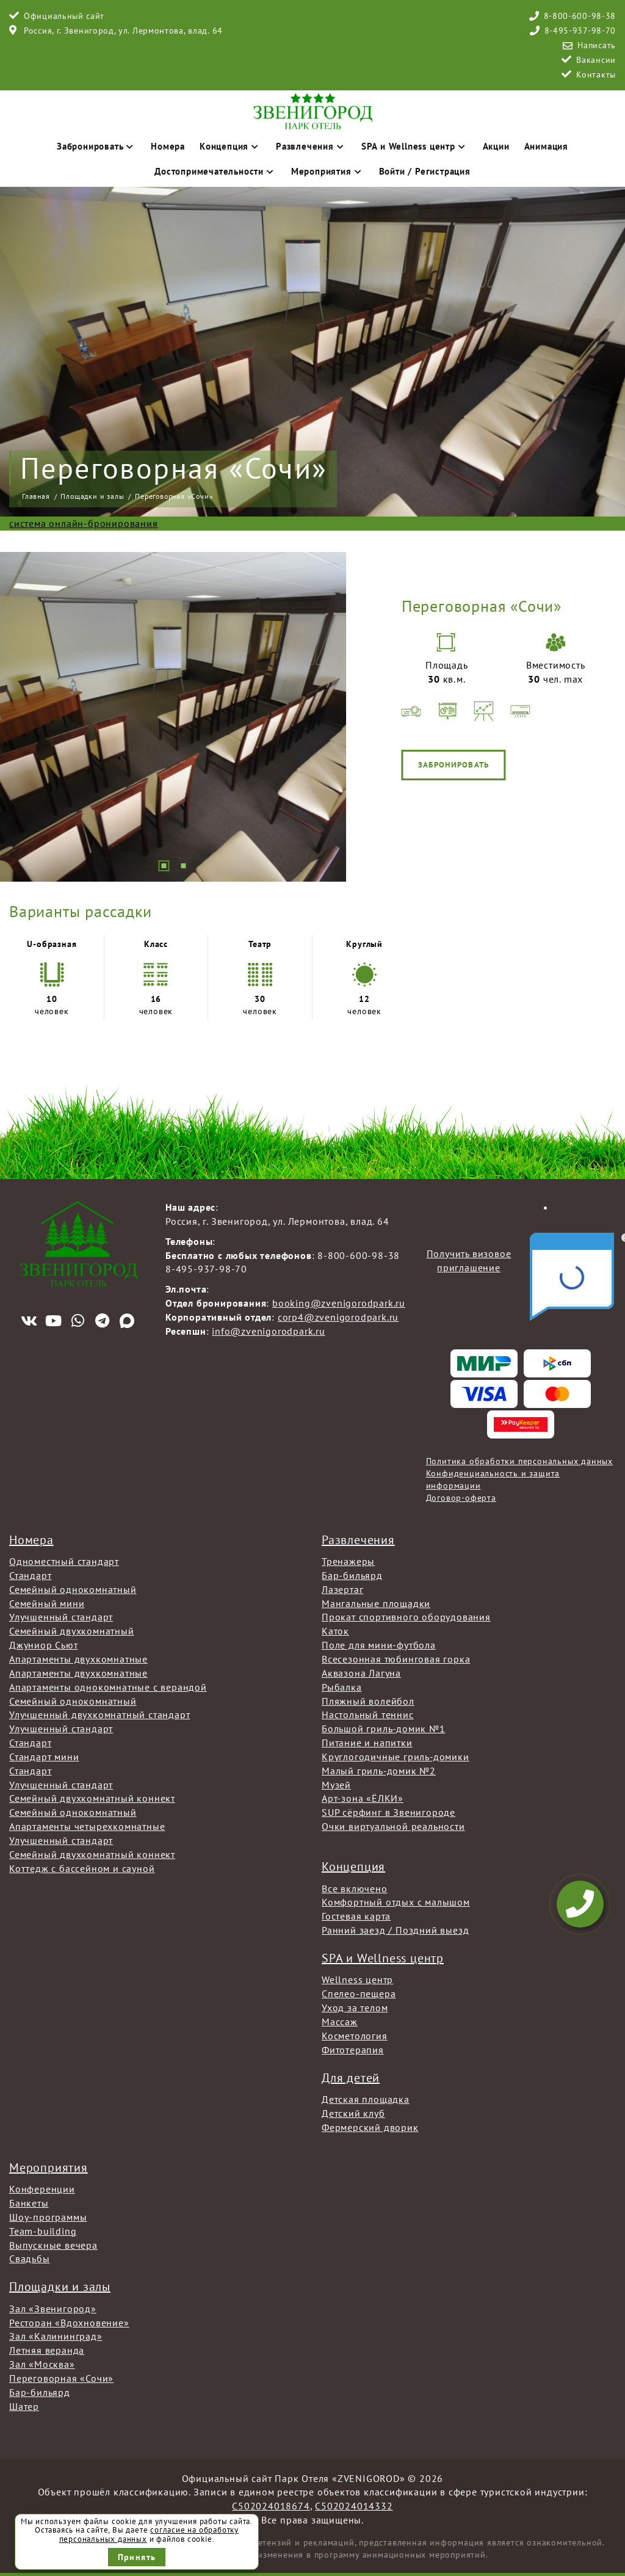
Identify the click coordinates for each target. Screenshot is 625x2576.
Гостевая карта (356, 1916)
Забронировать (96, 146)
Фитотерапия (353, 2050)
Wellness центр (357, 1979)
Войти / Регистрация (425, 171)
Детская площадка (366, 2099)
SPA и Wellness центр (414, 146)
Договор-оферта (461, 1497)
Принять (137, 2557)
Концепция (230, 146)
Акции (496, 146)
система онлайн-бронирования (83, 523)
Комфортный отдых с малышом (396, 1902)
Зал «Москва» (42, 2364)
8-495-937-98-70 (580, 30)
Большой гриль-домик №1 (384, 1728)
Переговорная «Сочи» (61, 2378)
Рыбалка (342, 1687)
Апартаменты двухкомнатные (78, 1659)
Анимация (546, 146)
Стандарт (30, 1575)
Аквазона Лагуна (361, 1673)
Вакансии (596, 59)
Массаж (340, 2021)
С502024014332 (353, 2506)
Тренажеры (348, 1561)
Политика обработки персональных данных (519, 1461)
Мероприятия (327, 171)
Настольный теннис (368, 1714)
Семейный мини (46, 1603)
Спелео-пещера (359, 1993)
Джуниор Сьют (43, 1645)
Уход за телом (355, 2007)
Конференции (42, 2189)
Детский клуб (353, 2113)
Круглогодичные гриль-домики (395, 1757)
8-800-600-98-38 (580, 15)
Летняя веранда (46, 2350)
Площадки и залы (92, 496)
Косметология (355, 2036)
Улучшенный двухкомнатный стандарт (99, 1714)
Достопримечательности (215, 171)
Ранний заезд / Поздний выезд (395, 1930)
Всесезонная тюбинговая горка (396, 1659)
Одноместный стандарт (64, 1561)
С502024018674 (270, 2506)
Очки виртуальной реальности (393, 1826)
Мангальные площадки (376, 1603)
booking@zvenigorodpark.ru (338, 1303)
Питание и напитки (367, 1742)
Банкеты (29, 2203)
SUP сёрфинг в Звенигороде (388, 1812)
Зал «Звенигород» (52, 2308)
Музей (336, 1785)
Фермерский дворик (370, 2127)
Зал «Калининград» (56, 2336)
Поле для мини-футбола (379, 1645)
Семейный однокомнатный (73, 1589)
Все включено (355, 1888)
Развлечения (311, 146)
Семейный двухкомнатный (71, 1631)
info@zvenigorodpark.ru (268, 1331)
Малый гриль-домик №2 (379, 1771)
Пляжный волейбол (368, 1701)
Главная (36, 496)
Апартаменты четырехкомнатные (87, 1826)
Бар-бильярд (352, 1575)
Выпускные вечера (53, 2245)
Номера (168, 146)
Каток (335, 1631)
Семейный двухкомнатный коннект (92, 1798)
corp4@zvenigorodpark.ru (338, 1317)
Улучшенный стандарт (61, 1617)
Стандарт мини (44, 1757)
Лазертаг (342, 1589)
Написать (596, 45)
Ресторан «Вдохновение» (69, 2323)
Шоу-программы (48, 2217)
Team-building (42, 2231)
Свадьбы (29, 2258)
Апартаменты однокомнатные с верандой (108, 1687)
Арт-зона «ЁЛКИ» (362, 1798)
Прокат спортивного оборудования (406, 1617)
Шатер (24, 2406)
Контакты (596, 74)
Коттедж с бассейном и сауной (81, 1868)
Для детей (351, 2078)
